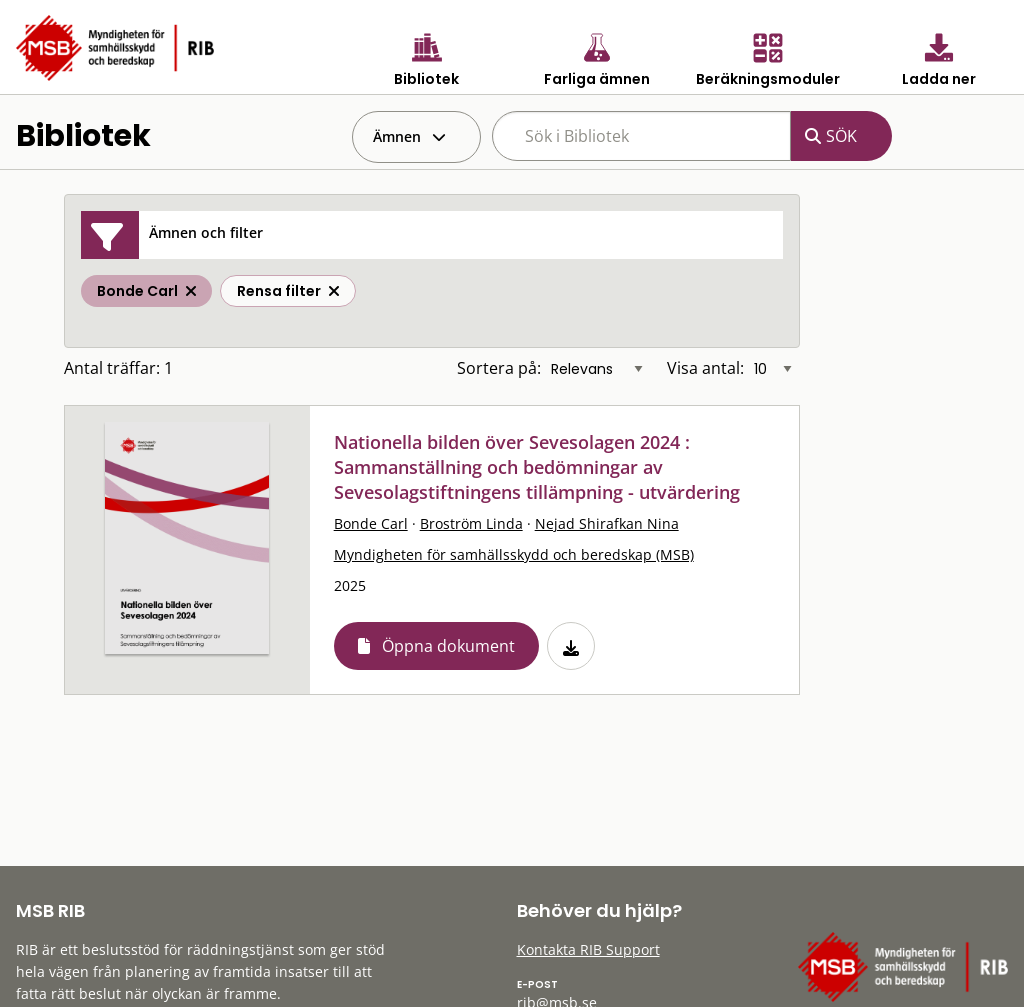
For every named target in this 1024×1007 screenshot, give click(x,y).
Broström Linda (471, 523)
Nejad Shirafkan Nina (607, 523)
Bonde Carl (371, 523)
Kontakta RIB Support (588, 949)
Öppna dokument (448, 646)
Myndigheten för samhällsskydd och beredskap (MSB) (514, 554)
